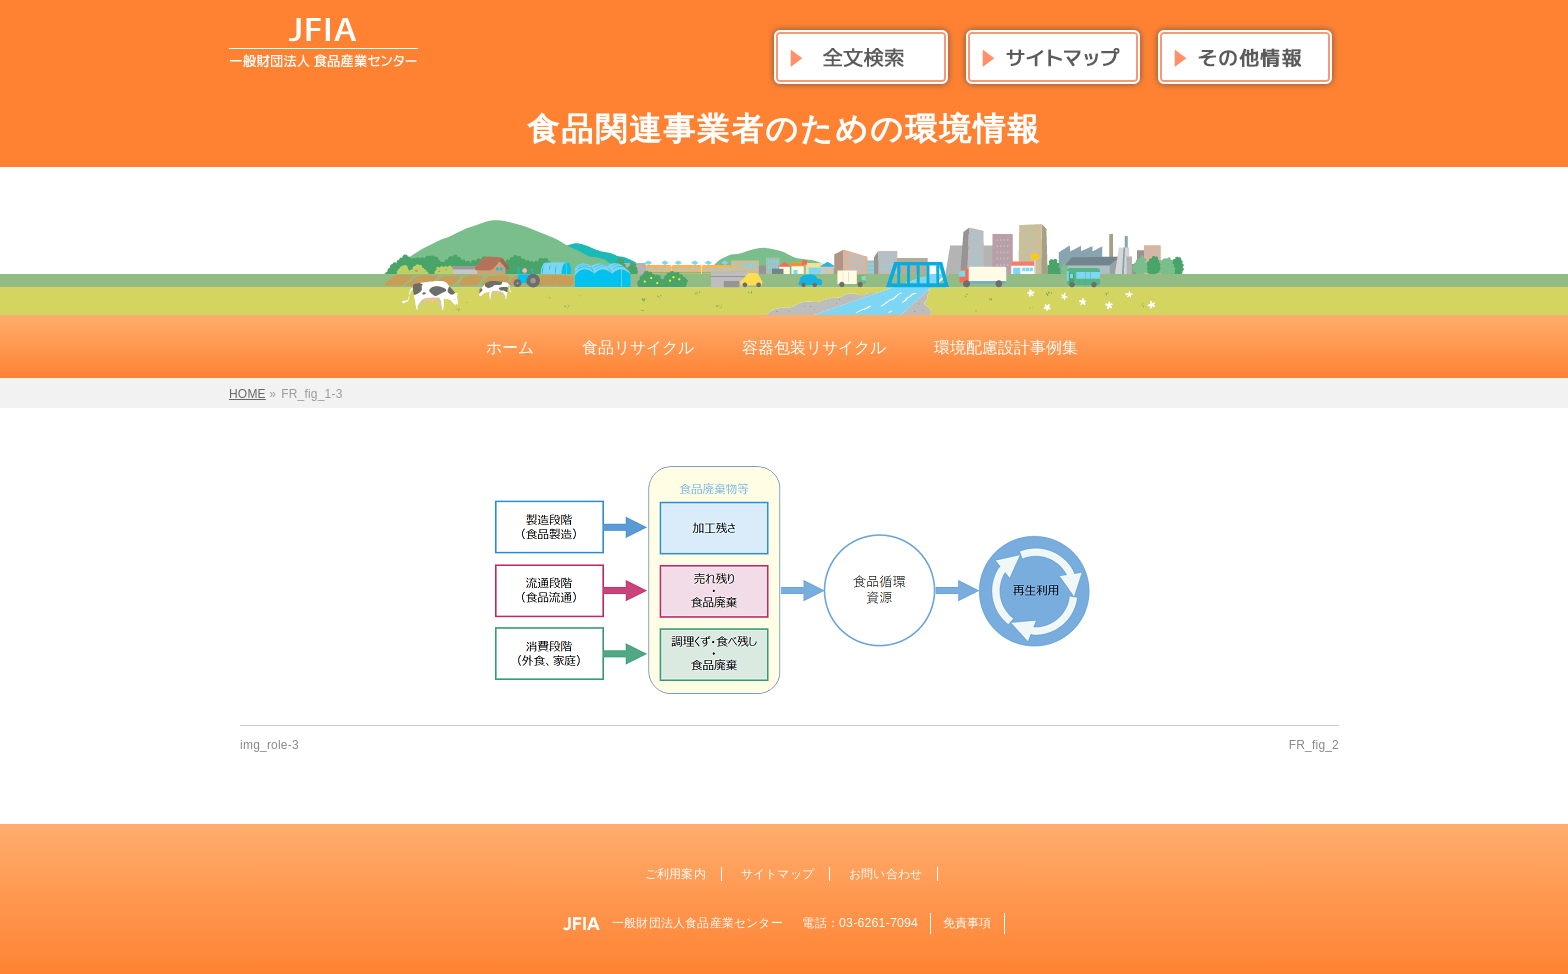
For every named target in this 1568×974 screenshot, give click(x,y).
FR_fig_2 (1314, 745)
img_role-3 (269, 745)
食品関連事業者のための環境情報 (784, 129)
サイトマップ (777, 874)
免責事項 (967, 923)
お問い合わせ (885, 874)
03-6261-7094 (878, 923)
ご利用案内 (675, 874)
